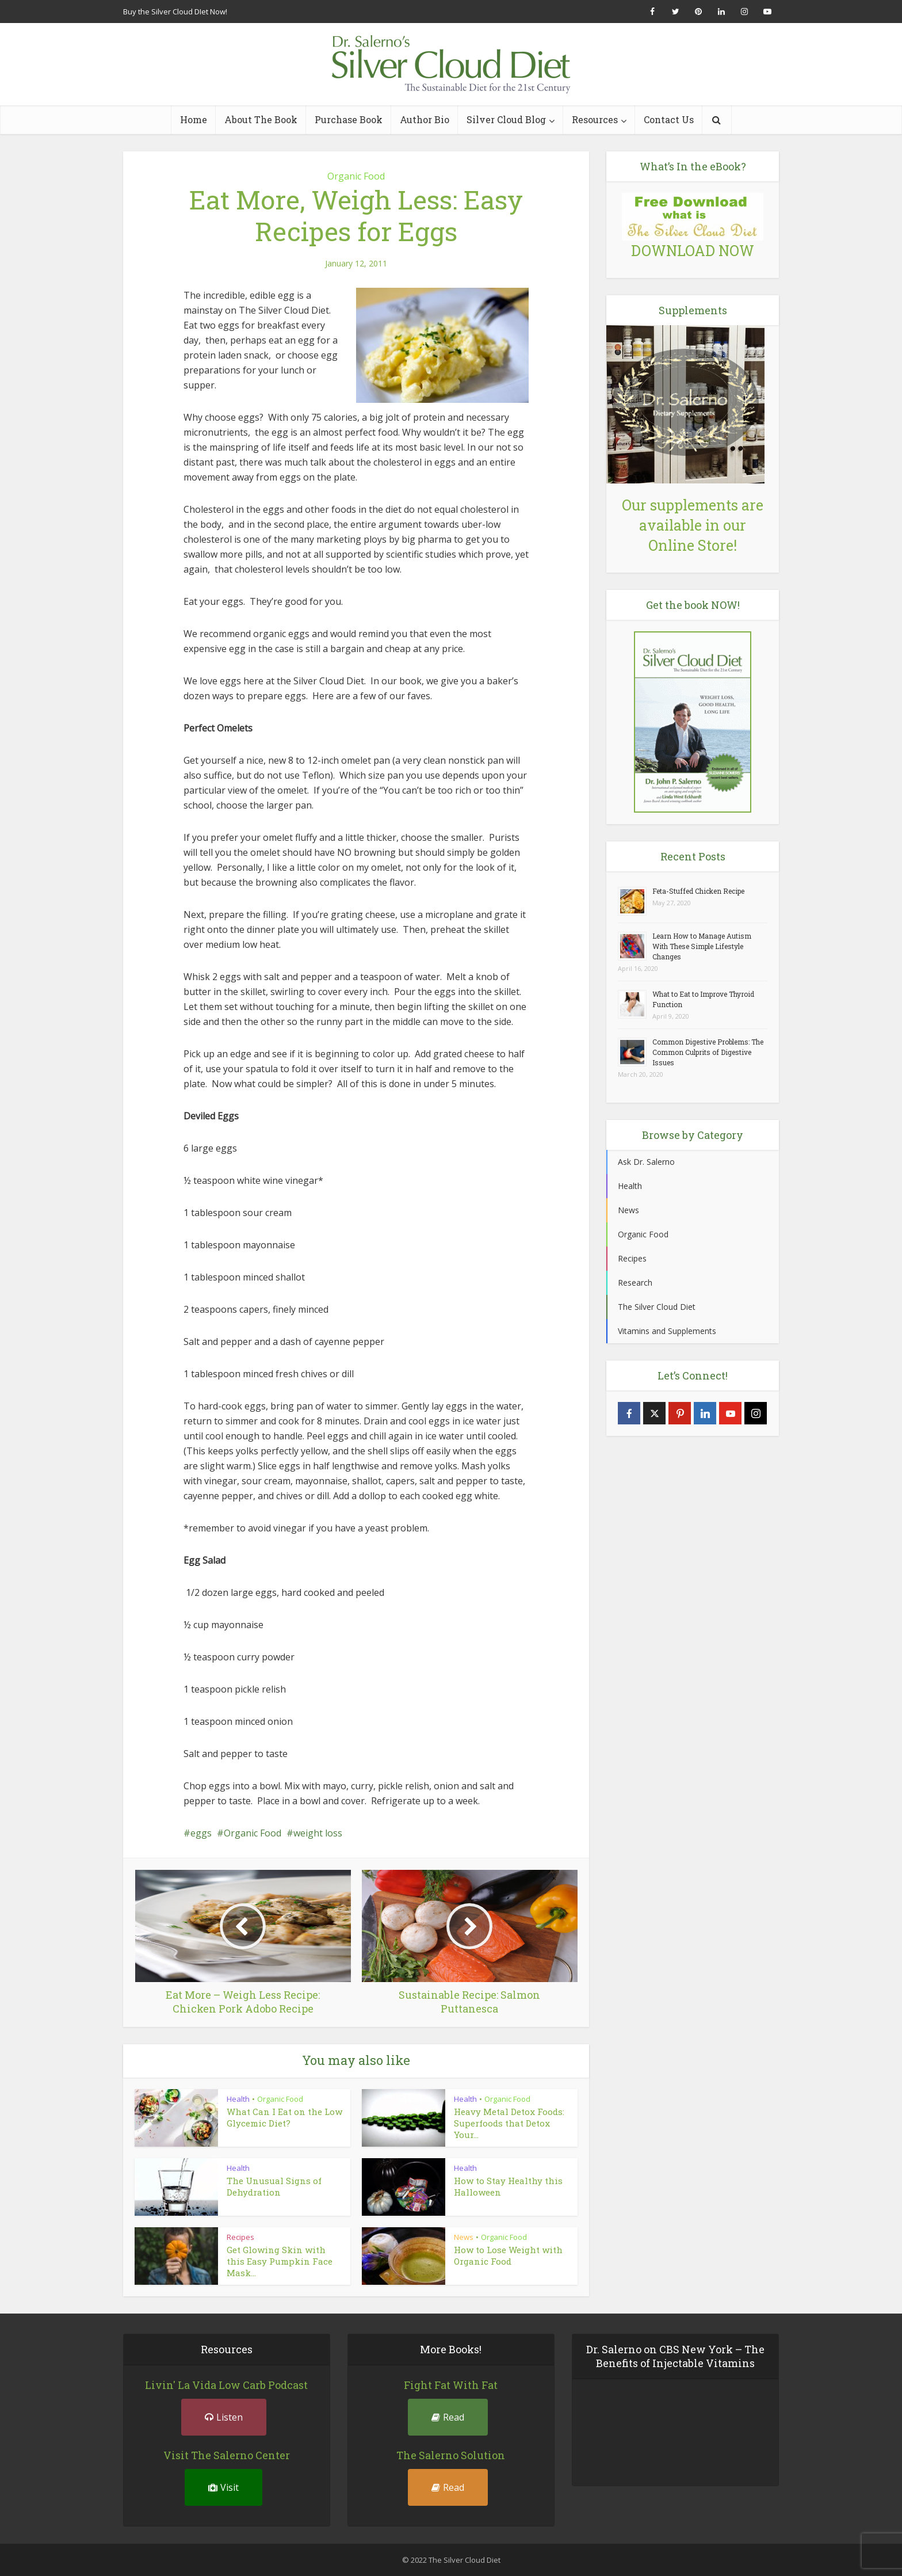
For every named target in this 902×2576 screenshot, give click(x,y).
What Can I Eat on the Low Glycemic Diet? (284, 2117)
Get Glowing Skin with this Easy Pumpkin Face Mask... (279, 2261)
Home (193, 119)
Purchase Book (349, 119)
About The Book (260, 119)
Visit (223, 2487)
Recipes (240, 2237)
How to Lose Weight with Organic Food (508, 2255)
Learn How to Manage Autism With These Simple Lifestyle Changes (701, 946)
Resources (595, 119)
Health (238, 2099)
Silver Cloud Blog (506, 119)
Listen (224, 2417)
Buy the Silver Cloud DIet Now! (175, 11)
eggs (201, 1833)
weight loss (317, 1833)
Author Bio (424, 119)
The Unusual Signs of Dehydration (274, 2186)
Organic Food (356, 176)
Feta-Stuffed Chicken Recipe (698, 890)
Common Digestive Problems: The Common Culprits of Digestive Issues (707, 1052)
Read (447, 2417)
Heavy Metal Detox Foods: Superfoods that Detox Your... (509, 2123)
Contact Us (669, 119)
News (463, 2237)
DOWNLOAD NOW (692, 250)
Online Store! (692, 545)
